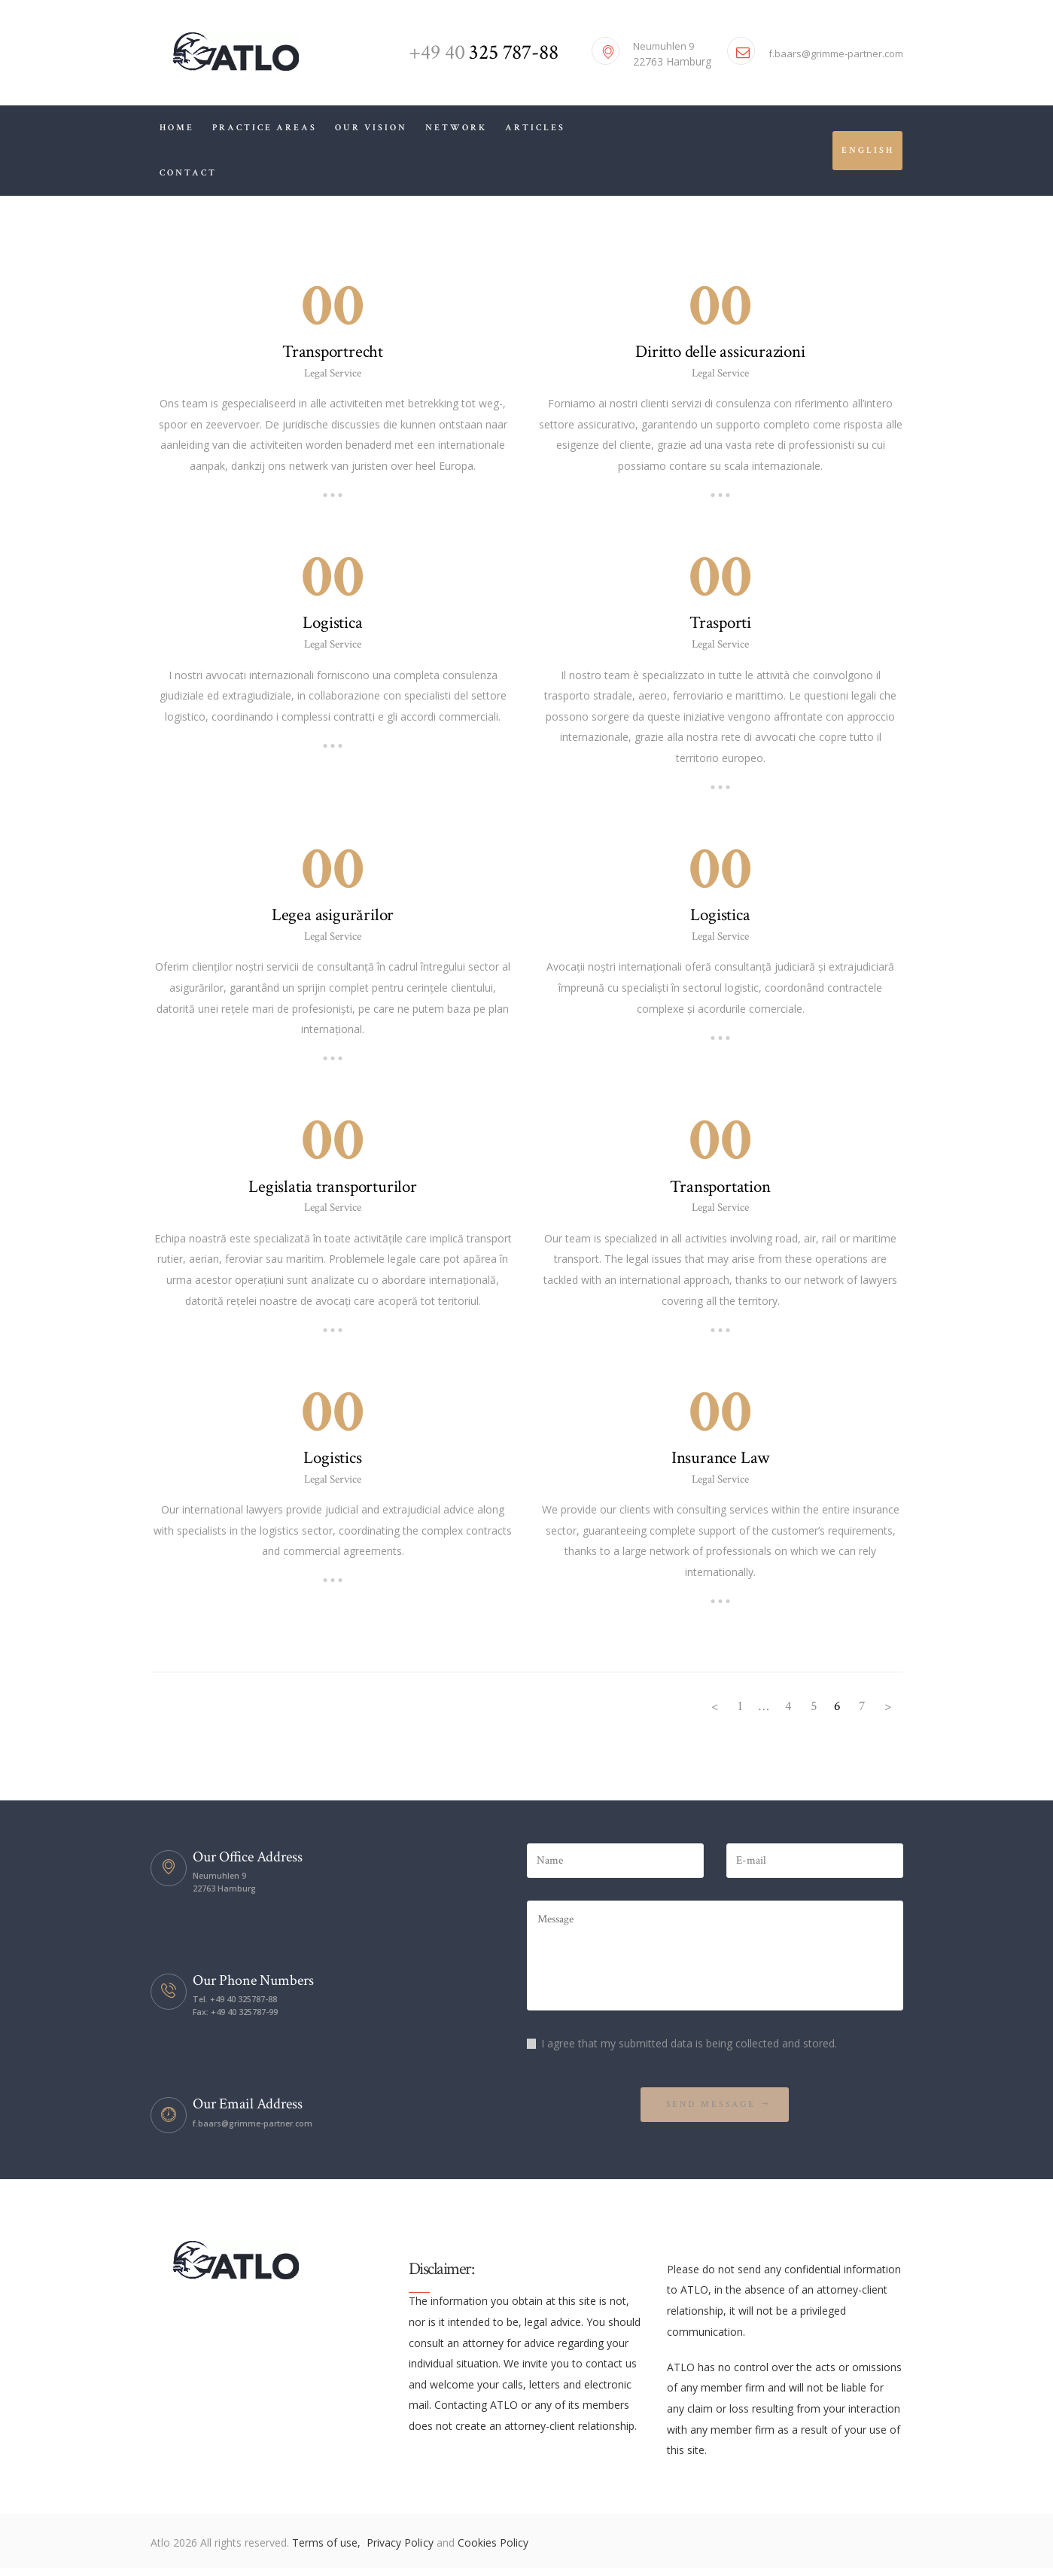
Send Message (710, 2111)
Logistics (332, 1461)
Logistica (332, 624)
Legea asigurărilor (333, 917)
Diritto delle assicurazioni (721, 351)
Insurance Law (719, 1461)
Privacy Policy (401, 2550)
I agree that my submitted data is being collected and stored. (689, 2049)
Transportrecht (333, 351)
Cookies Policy (492, 2550)
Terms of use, (328, 2550)
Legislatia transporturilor (332, 1189)
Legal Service (332, 374)
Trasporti (719, 624)
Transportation (720, 1189)
